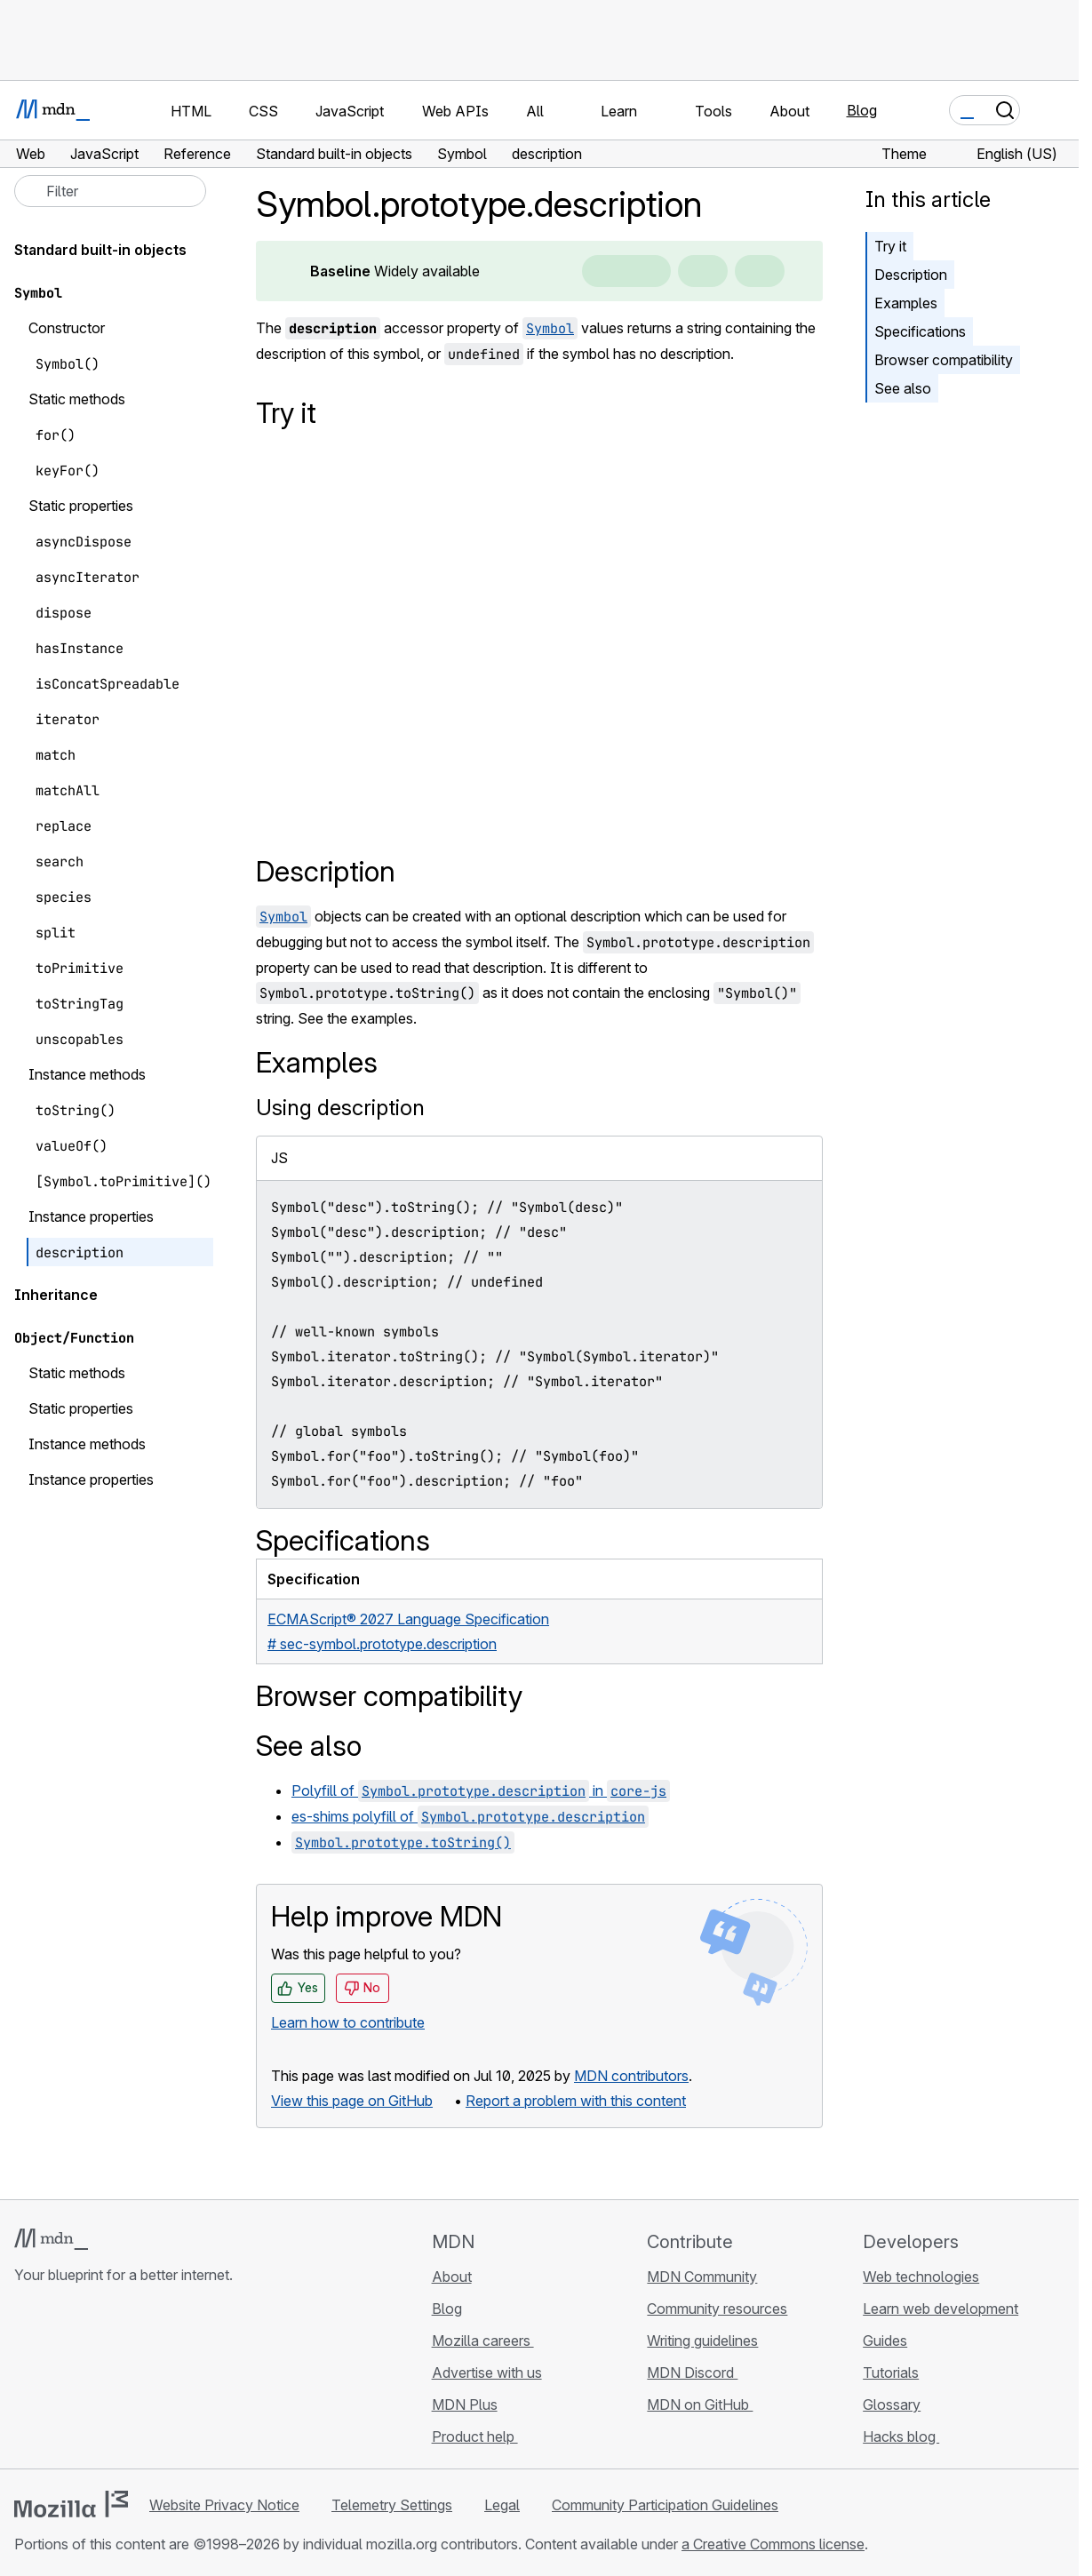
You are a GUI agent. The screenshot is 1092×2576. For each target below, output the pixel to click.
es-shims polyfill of (470, 1816)
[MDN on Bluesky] (57, 2380)
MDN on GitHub (700, 2404)
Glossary (892, 2404)
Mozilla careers (483, 2340)
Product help (475, 2436)
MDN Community (702, 2276)
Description (910, 274)
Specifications (920, 331)
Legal (502, 2505)
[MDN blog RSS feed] (152, 2380)
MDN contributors (631, 2076)
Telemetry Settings (391, 2505)
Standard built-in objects (100, 250)
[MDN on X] (89, 2380)
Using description (340, 1108)
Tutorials (891, 2372)
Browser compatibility (943, 360)
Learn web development (940, 2308)
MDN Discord (692, 2372)
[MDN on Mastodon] (121, 2380)
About (452, 2276)
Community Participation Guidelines (665, 2505)
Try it (890, 246)
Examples (905, 303)
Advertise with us (487, 2372)
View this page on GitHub (352, 2100)
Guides (885, 2340)
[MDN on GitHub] (25, 2380)
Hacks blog (901, 2436)
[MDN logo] (51, 2239)
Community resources (717, 2308)
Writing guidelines (702, 2340)
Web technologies (921, 2276)
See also (902, 388)
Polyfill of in (480, 1790)
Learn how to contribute (348, 2022)
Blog (862, 110)
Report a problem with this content (576, 2100)
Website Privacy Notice (224, 2505)
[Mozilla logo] (71, 2504)
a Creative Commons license (773, 2544)
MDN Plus (465, 2404)
